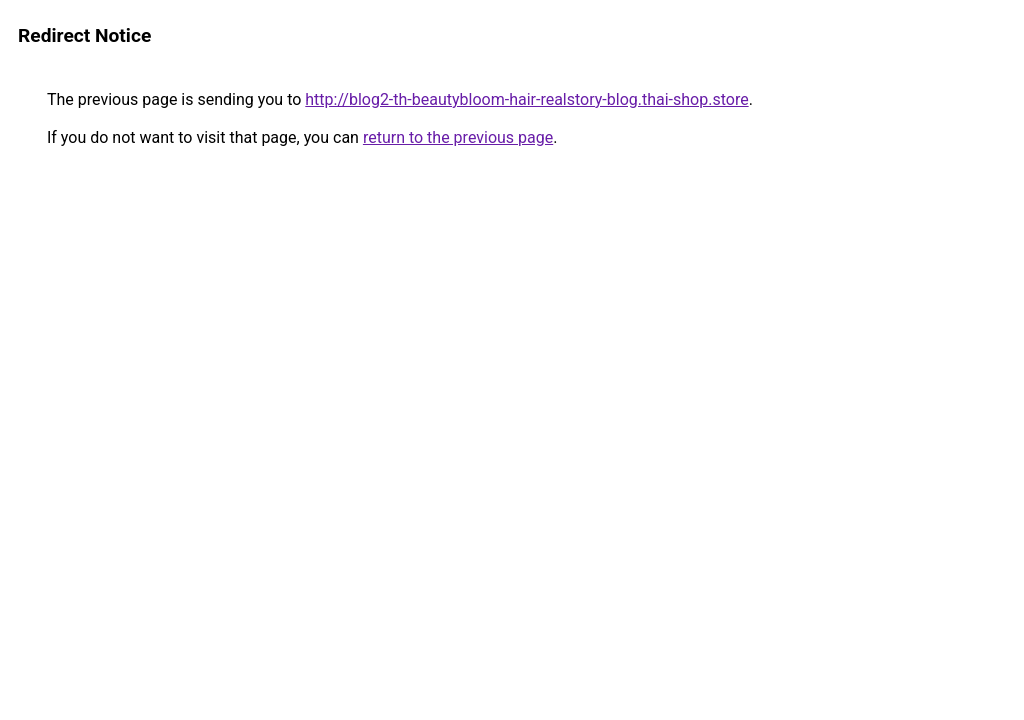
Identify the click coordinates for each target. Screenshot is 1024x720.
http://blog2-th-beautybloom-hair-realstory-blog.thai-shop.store (526, 99)
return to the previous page (458, 137)
